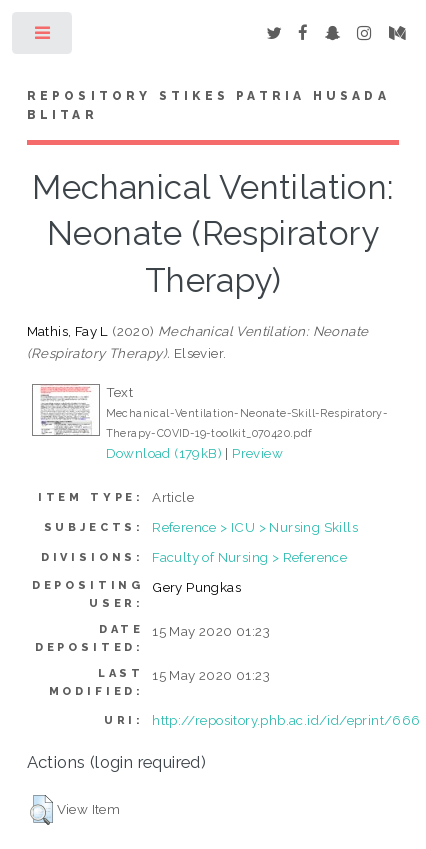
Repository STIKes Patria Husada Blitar (208, 106)
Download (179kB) (164, 453)
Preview (257, 453)
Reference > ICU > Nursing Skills (255, 527)
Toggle (43, 37)
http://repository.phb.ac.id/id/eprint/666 (286, 720)
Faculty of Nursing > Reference (249, 557)
